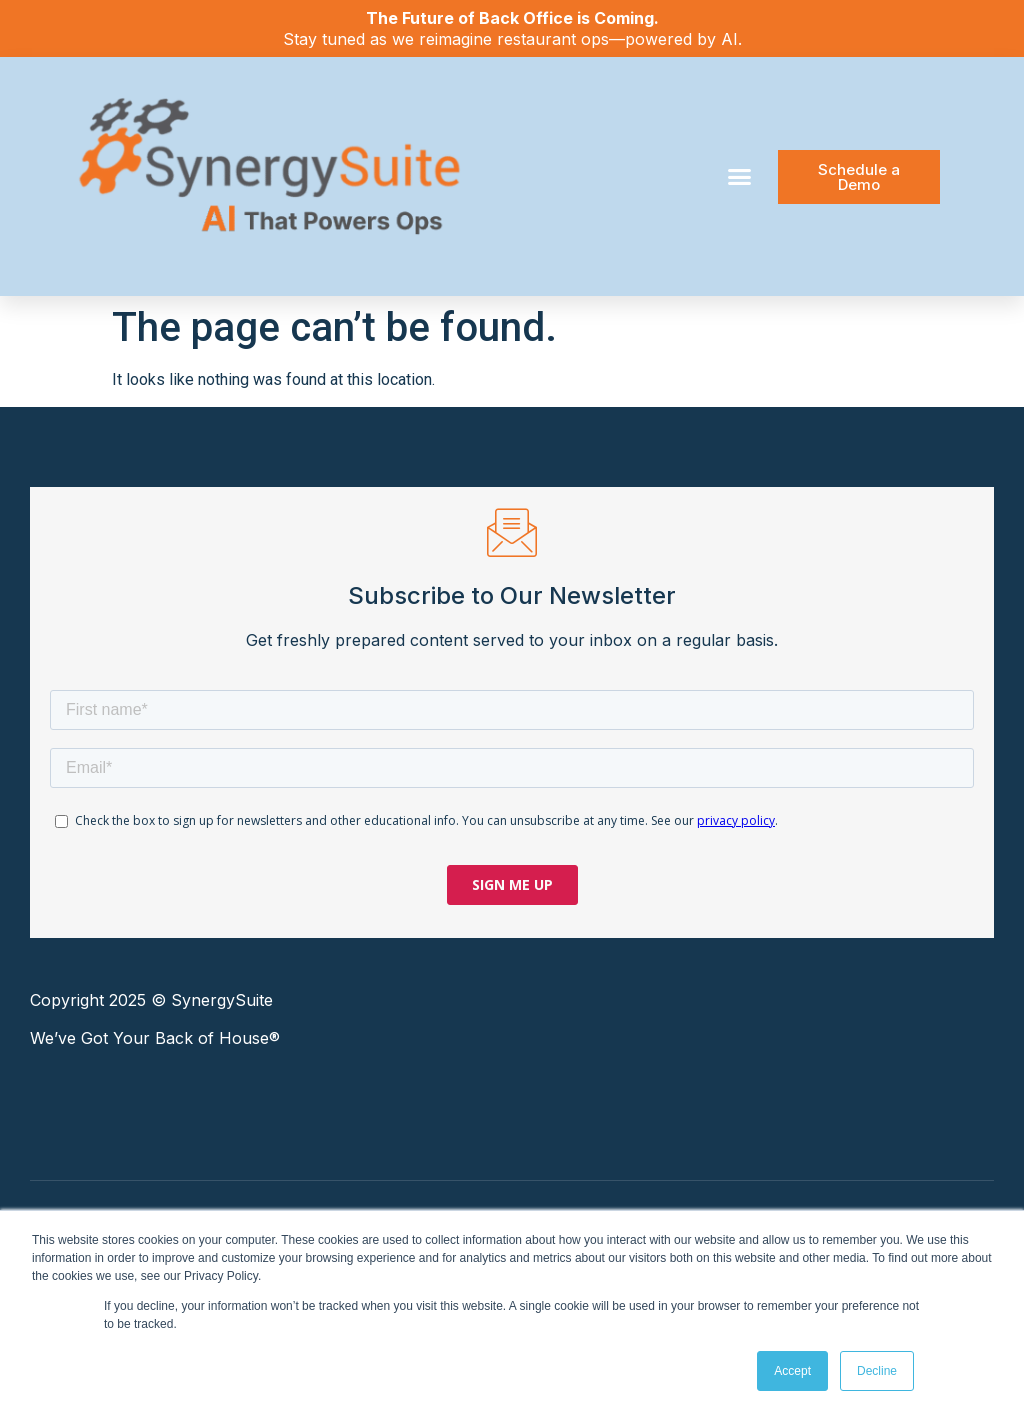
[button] (740, 177)
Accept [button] (792, 1371)
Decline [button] (877, 1371)
